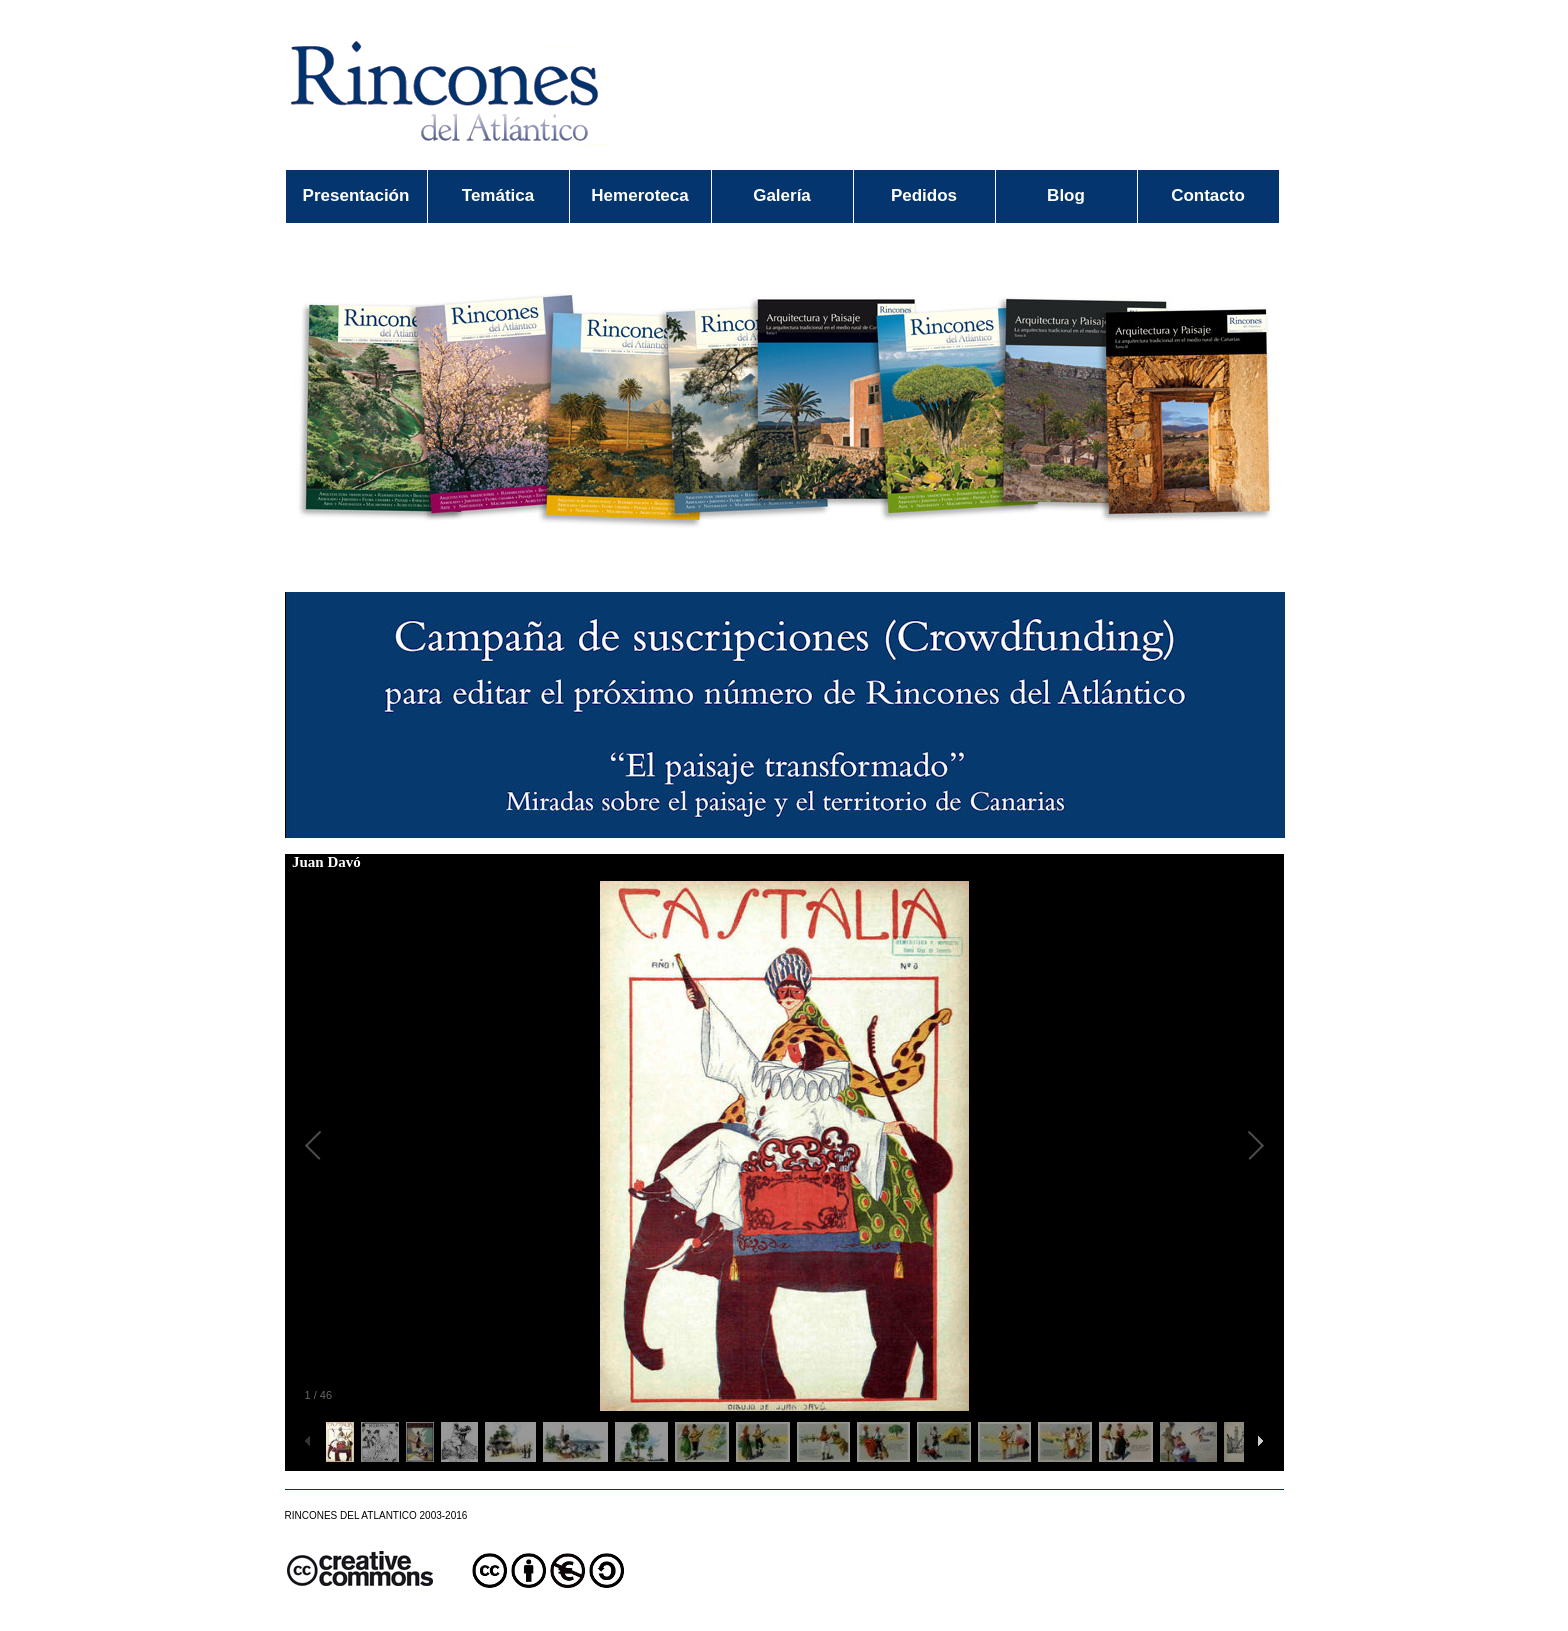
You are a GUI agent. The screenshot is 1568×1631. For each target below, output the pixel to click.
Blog (1066, 195)
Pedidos (924, 195)
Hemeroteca (639, 195)
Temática (498, 195)
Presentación (356, 195)
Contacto (1208, 195)
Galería (782, 195)
